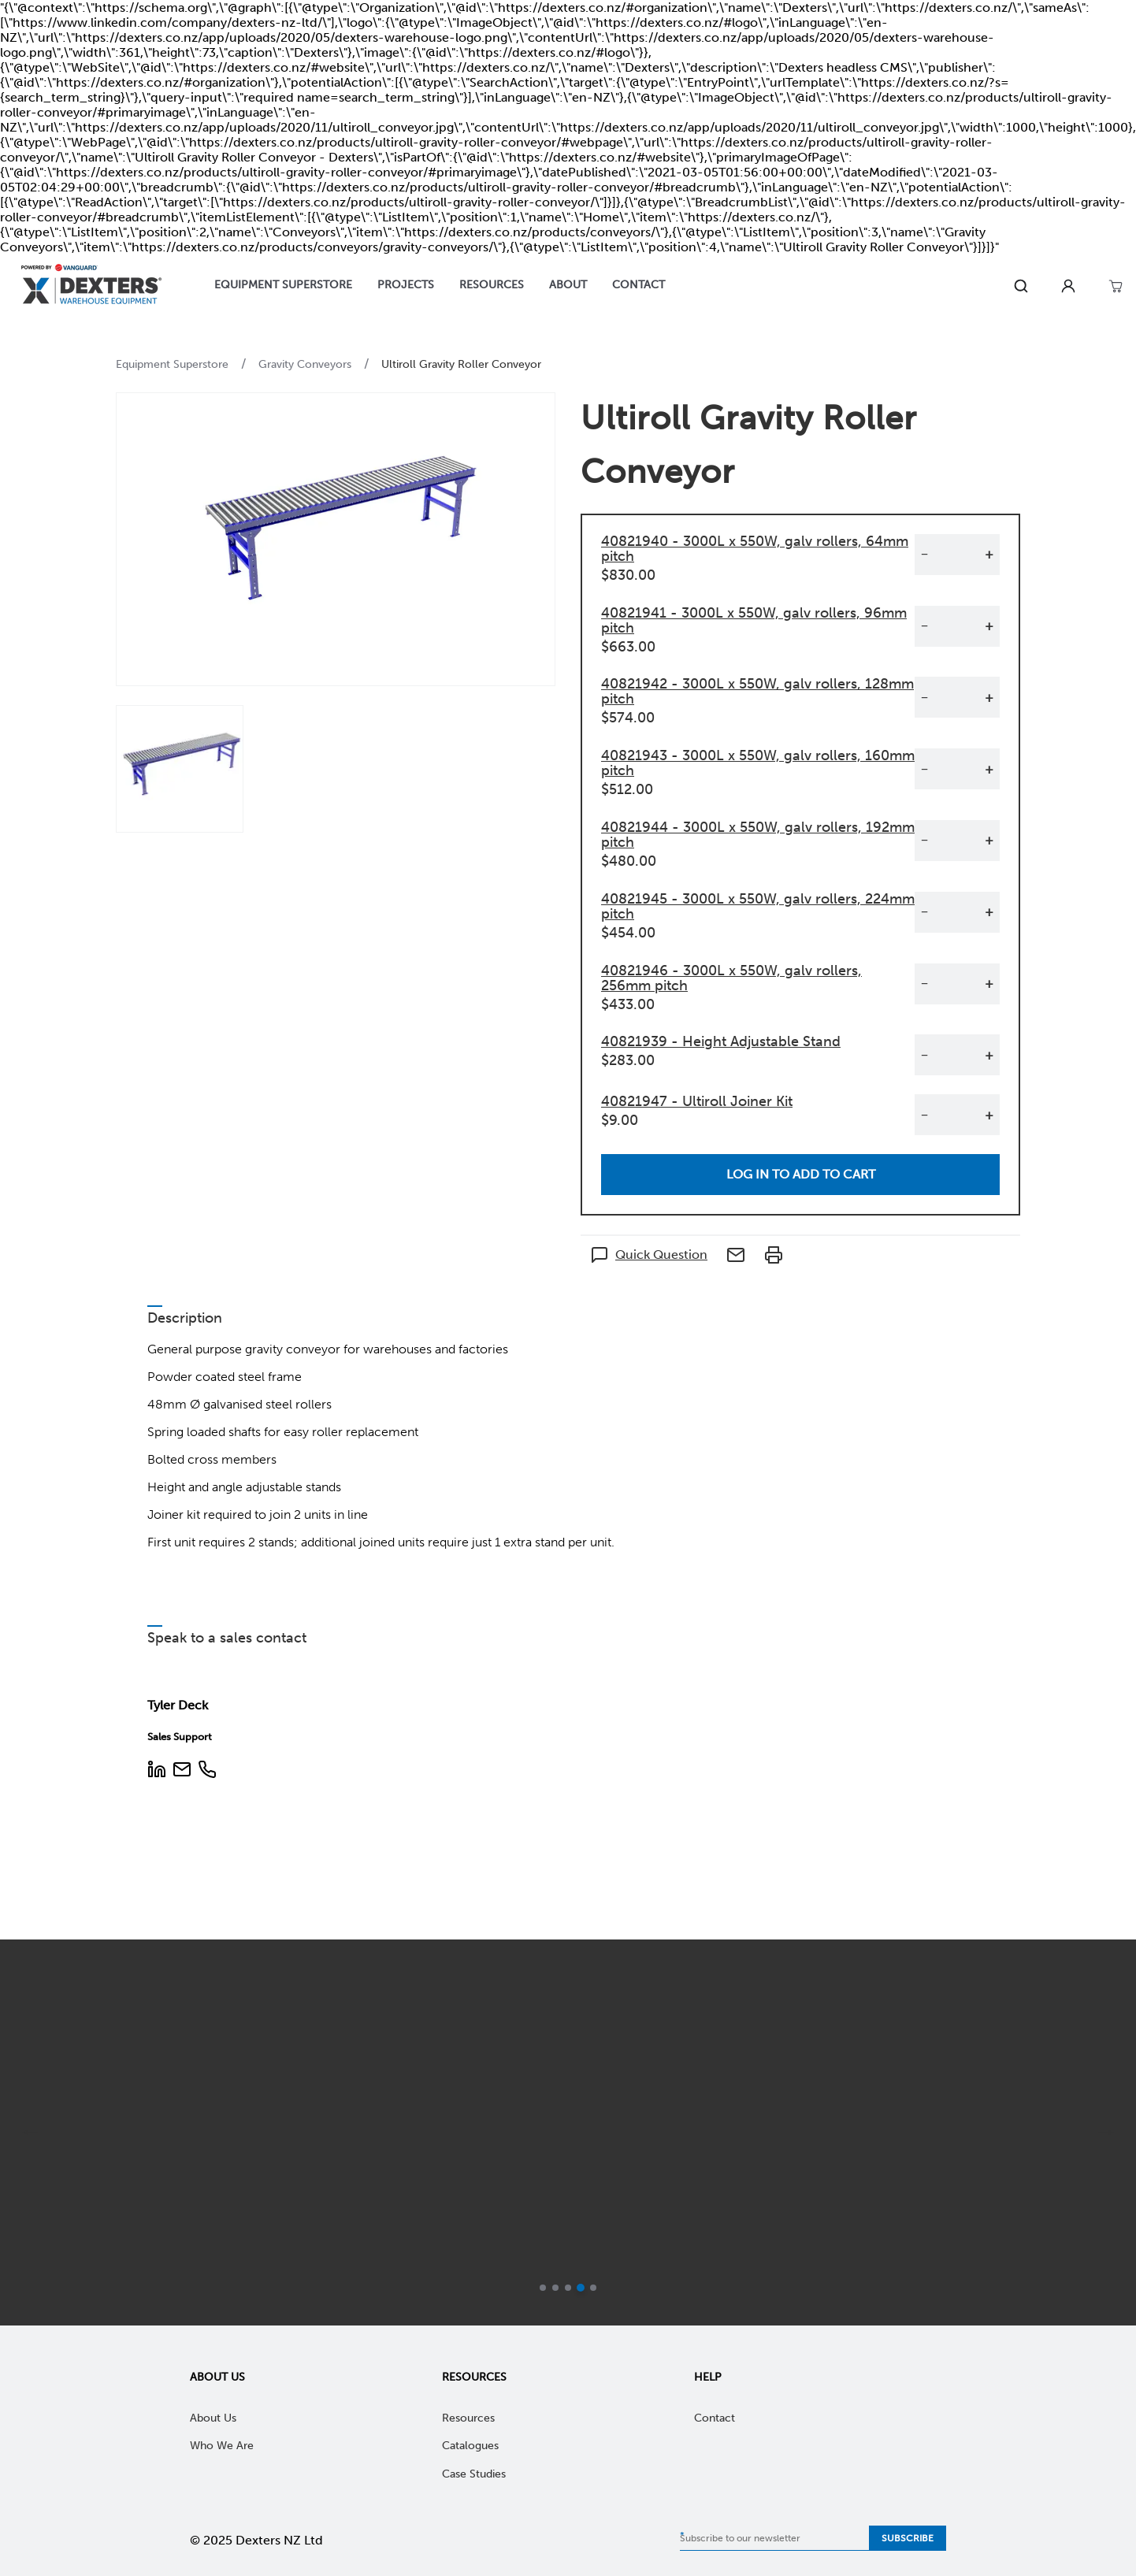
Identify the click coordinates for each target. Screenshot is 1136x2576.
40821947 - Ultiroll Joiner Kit (697, 1101)
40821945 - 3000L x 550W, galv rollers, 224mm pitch (758, 906)
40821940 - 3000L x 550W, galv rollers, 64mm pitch (754, 549)
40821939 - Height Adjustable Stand (721, 1041)
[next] (1106, 2132)
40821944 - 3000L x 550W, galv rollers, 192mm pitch (758, 834)
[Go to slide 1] (543, 2288)
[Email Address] (182, 1771)
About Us (217, 2377)
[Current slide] (581, 2288)
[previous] (30, 2132)
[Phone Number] (207, 1771)
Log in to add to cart (800, 1174)
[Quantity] (956, 554)
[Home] (91, 286)
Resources (474, 2377)
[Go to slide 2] (555, 2288)
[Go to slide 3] (568, 2288)
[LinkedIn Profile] (156, 1771)
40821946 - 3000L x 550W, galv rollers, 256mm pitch (731, 978)
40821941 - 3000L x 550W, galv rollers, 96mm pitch (754, 620)
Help (708, 2377)
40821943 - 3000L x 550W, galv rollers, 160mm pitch (758, 763)
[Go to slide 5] (593, 2288)
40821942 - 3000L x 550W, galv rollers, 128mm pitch (757, 691)
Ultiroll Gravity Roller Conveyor (461, 364)
